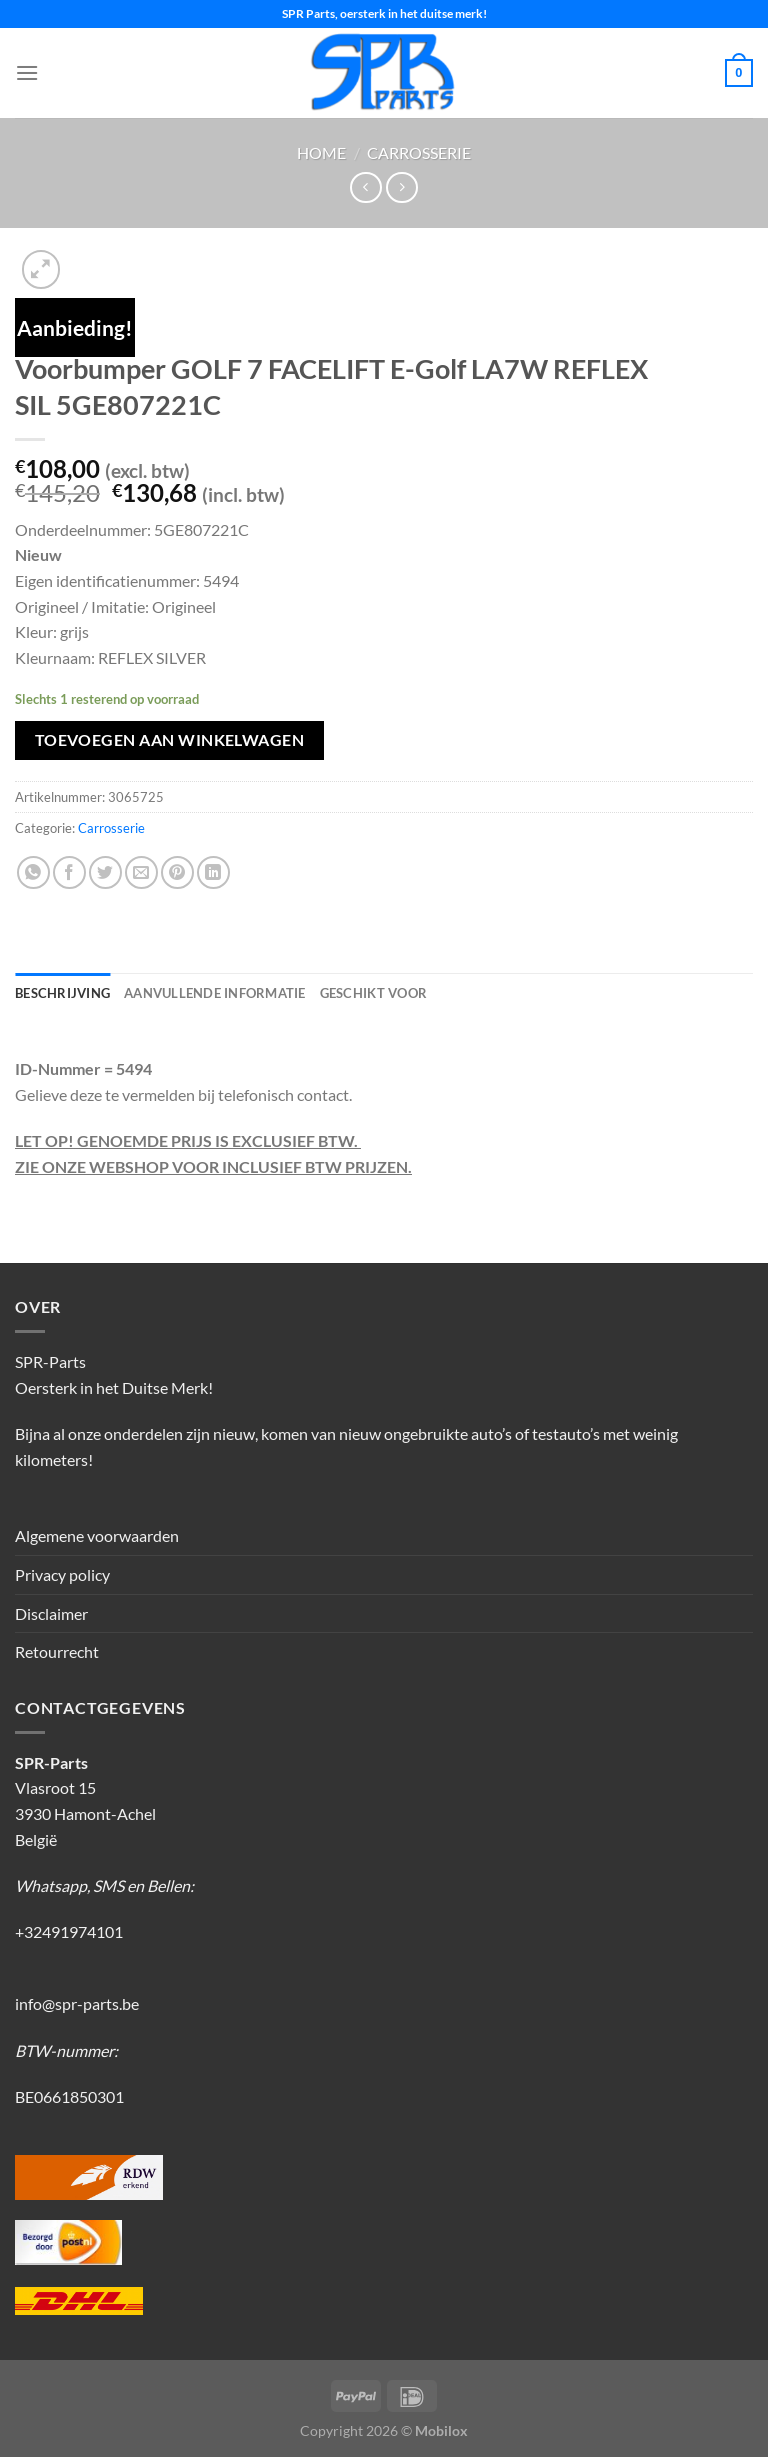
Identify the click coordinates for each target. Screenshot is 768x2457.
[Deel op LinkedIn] (213, 872)
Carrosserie (419, 152)
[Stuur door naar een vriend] (141, 872)
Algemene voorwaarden (97, 1535)
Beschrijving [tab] (62, 993)
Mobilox (441, 2430)
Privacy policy (62, 1574)
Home (321, 152)
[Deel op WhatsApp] (33, 872)
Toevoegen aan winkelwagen (170, 740)
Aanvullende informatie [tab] (215, 993)
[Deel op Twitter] (105, 872)
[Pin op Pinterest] (177, 872)
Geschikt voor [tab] (373, 993)
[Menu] (27, 72)
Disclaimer (51, 1613)
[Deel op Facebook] (69, 872)
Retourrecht (57, 1651)
